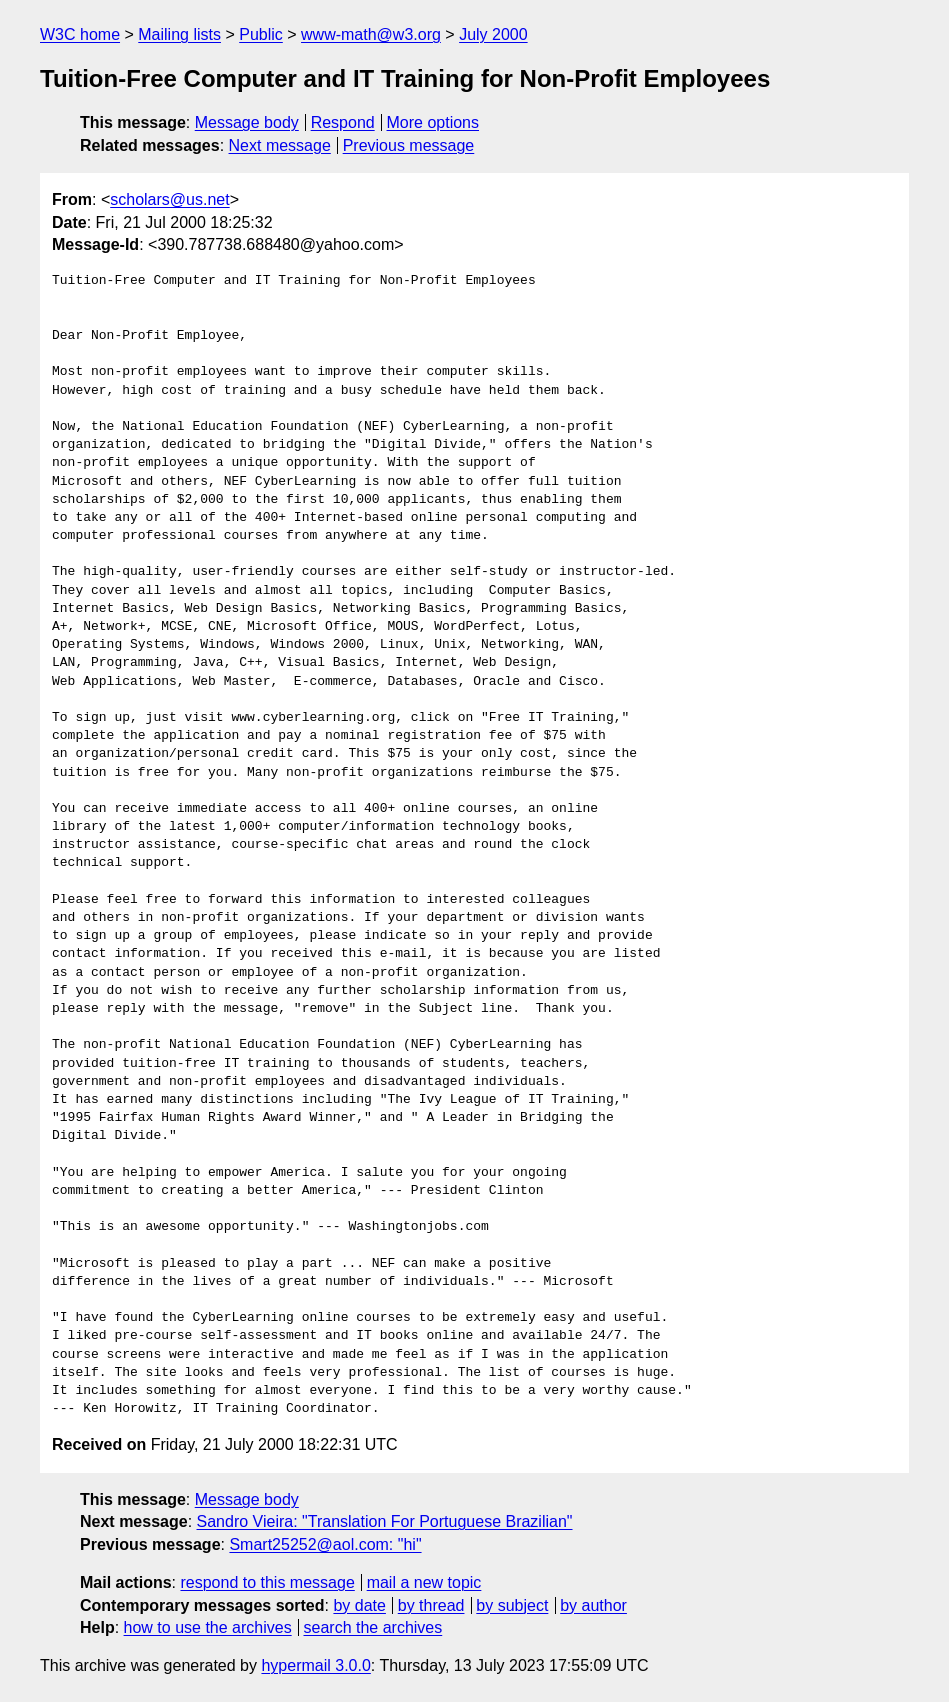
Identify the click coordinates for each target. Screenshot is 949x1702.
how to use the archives (208, 1627)
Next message (280, 145)
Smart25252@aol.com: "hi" (325, 1544)
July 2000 (493, 34)
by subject (512, 1605)
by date (359, 1605)
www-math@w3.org (371, 34)
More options (433, 122)
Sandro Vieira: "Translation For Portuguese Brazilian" (385, 1521)
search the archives (373, 1627)
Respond (343, 122)
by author (593, 1605)
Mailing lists (179, 34)
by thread (431, 1605)
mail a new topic (424, 1582)
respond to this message (267, 1582)
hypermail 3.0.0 (315, 1665)
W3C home (80, 34)
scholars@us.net (169, 199)
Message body (247, 122)
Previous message (409, 145)
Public (261, 34)
